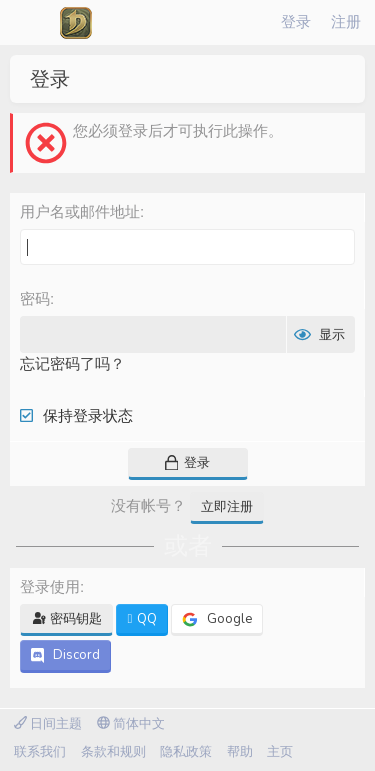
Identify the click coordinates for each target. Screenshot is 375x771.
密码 (35, 298)
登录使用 (50, 586)
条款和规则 (113, 752)
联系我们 (40, 752)
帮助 (240, 752)
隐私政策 (186, 752)
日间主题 (48, 724)
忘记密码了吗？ (72, 364)
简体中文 (131, 724)
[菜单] (29, 23)
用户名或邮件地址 (80, 211)
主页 (280, 752)
